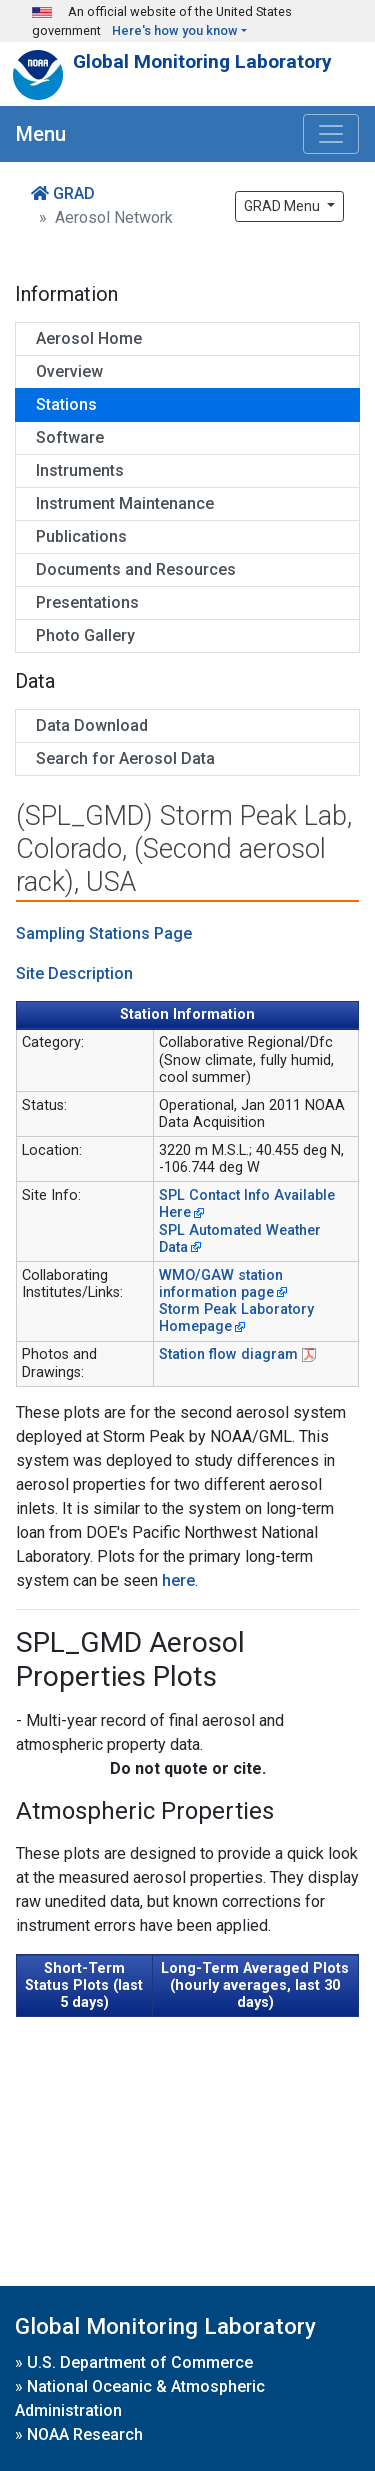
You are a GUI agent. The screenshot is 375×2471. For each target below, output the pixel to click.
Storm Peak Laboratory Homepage (236, 1318)
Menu (41, 134)
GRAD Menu (283, 206)
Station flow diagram (228, 1354)
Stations (66, 404)
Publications (81, 536)
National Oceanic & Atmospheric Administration (140, 2398)
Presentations (87, 602)
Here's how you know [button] (175, 30)
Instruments (80, 470)
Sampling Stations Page (104, 933)
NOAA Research (85, 2434)
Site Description (74, 973)
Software (70, 437)
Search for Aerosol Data (125, 758)
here (178, 1580)
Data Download (92, 725)
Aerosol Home (89, 338)
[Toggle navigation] (331, 134)
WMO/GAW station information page (221, 1284)
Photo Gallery (85, 635)
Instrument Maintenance (125, 503)
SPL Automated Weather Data (240, 1239)
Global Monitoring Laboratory (202, 61)
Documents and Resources (136, 569)
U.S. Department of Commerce (140, 2362)
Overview (69, 371)
